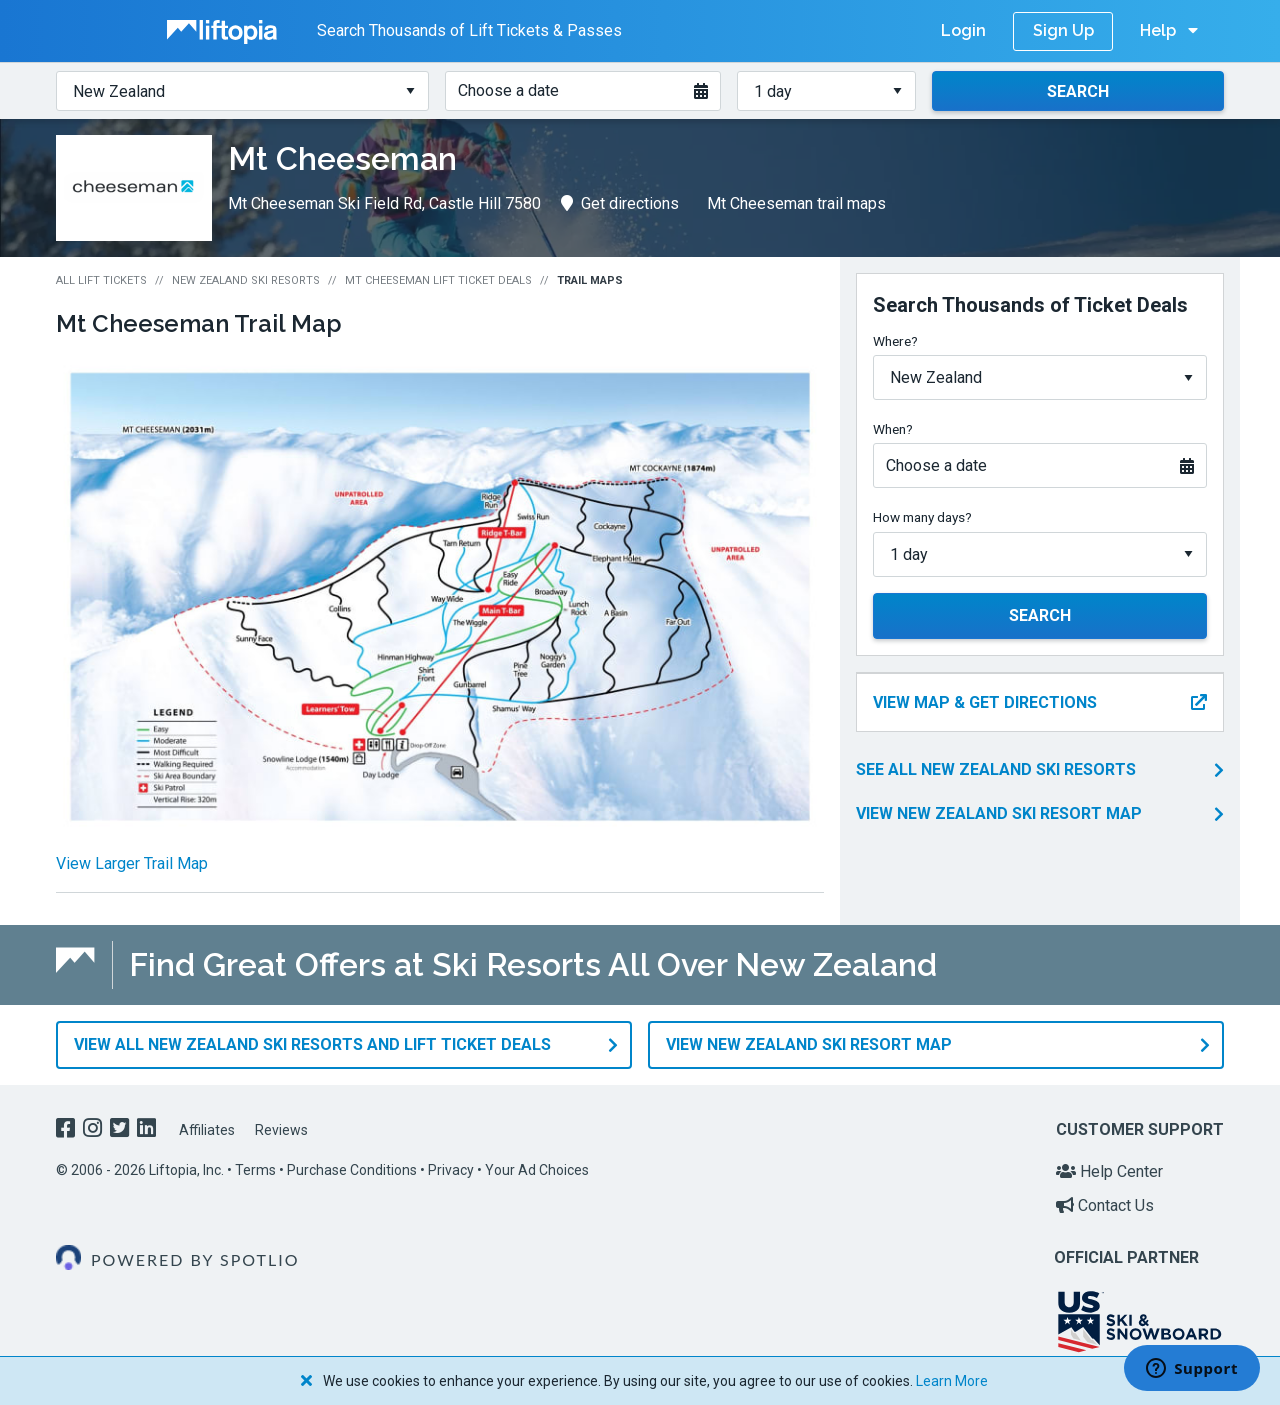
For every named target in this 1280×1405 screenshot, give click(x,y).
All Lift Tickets (101, 280)
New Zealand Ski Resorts (246, 280)
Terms (255, 1170)
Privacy (451, 1170)
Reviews (281, 1130)
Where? (895, 341)
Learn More (952, 1381)
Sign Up (1063, 30)
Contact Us (1105, 1204)
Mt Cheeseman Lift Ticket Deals (438, 280)
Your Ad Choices (537, 1170)
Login (963, 30)
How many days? (922, 517)
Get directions (620, 203)
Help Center (1109, 1171)
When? (893, 429)
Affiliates (207, 1130)
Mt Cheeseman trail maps (796, 203)
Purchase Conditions (352, 1170)
